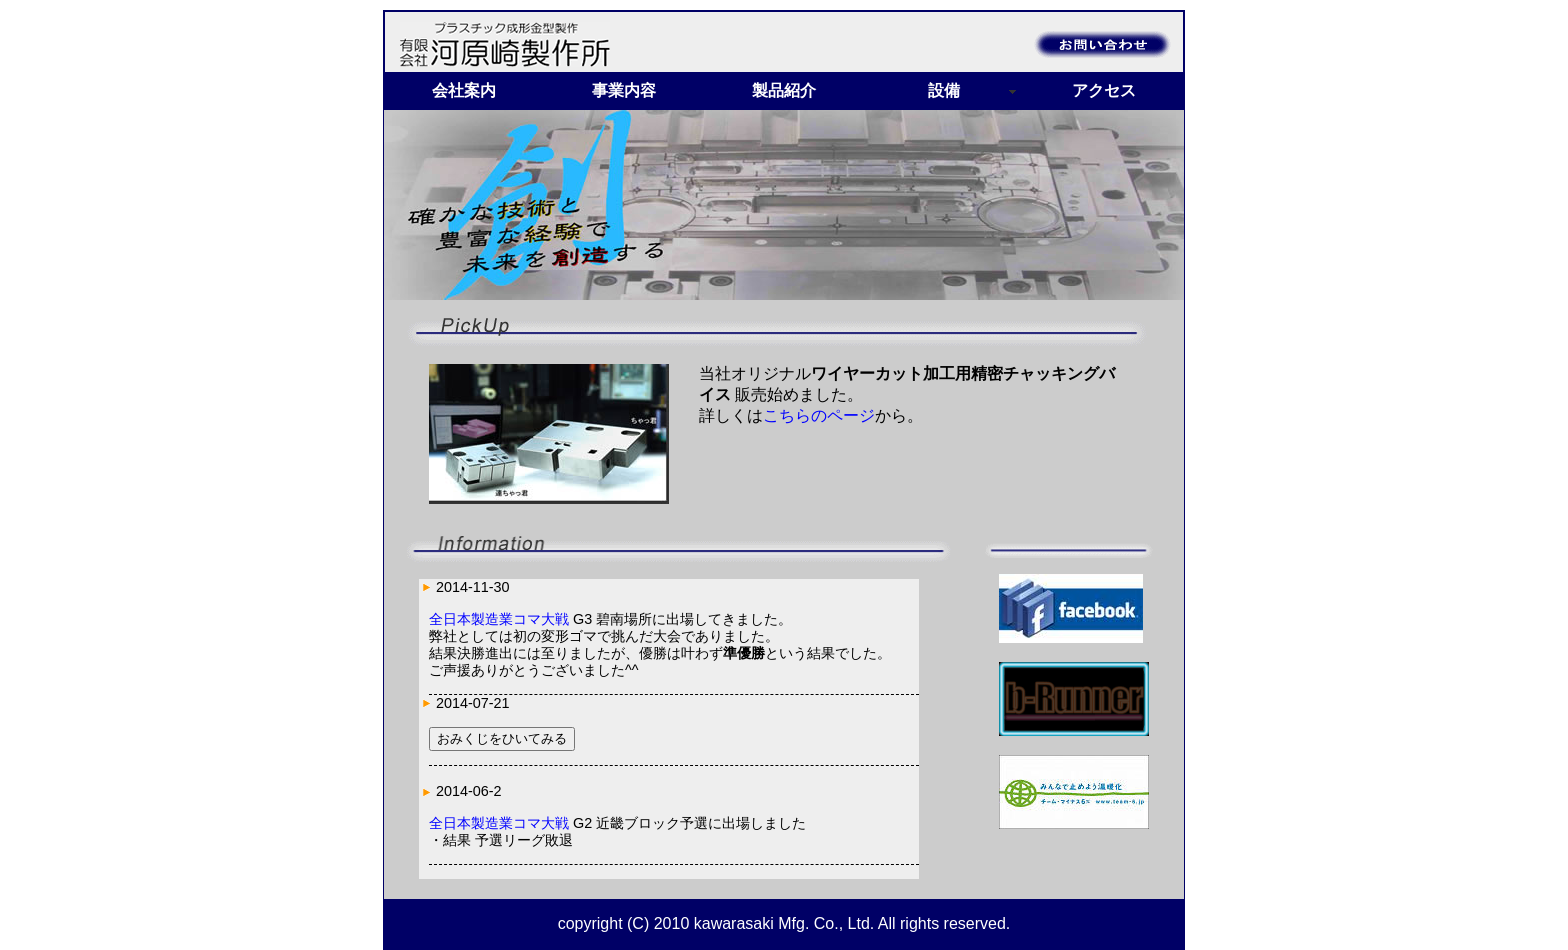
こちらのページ (819, 415)
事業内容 (624, 90)
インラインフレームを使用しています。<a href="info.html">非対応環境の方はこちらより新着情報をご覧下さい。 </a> (669, 729)
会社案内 (464, 90)
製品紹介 (784, 90)
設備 (944, 90)
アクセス (1104, 90)
